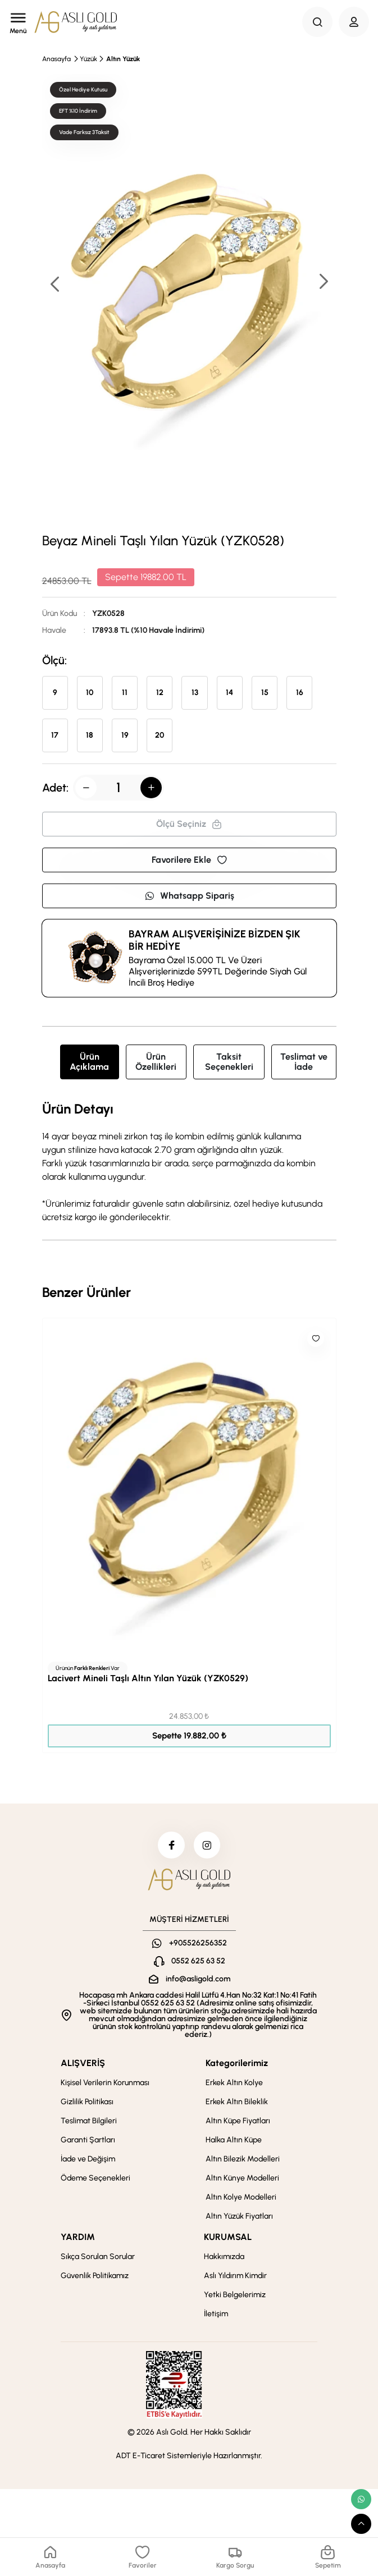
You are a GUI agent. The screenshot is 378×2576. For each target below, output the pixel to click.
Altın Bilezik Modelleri (243, 2160)
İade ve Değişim (88, 2160)
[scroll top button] (361, 2524)
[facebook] (171, 1846)
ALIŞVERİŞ (83, 2064)
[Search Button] (317, 22)
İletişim (216, 2315)
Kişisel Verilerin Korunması (105, 2084)
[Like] (315, 1338)
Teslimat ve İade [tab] (303, 1061)
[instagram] (208, 1846)
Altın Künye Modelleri (242, 2179)
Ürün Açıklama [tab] (89, 1061)
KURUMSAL (228, 2238)
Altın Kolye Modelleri (241, 2198)
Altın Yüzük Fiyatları (239, 2217)
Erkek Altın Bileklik (237, 2103)
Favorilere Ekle (189, 859)
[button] (322, 282)
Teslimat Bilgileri (89, 2122)
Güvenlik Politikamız (95, 2276)
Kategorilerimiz (237, 2064)
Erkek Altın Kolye (234, 2084)
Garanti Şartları (88, 2141)
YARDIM (78, 2238)
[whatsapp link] (361, 2499)
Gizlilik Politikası (87, 2103)
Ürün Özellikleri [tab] (155, 1061)
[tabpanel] (189, 1163)
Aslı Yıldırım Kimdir (235, 2276)
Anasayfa (56, 59)
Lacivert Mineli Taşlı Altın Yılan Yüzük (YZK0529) (148, 1678)
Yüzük (88, 59)
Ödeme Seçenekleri (95, 2179)
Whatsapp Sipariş (189, 895)
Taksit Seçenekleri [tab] (229, 1061)
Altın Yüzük (123, 59)
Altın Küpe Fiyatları (238, 2122)
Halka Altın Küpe (234, 2141)
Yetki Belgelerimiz (235, 2296)
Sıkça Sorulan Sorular (98, 2257)
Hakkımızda (224, 2257)
